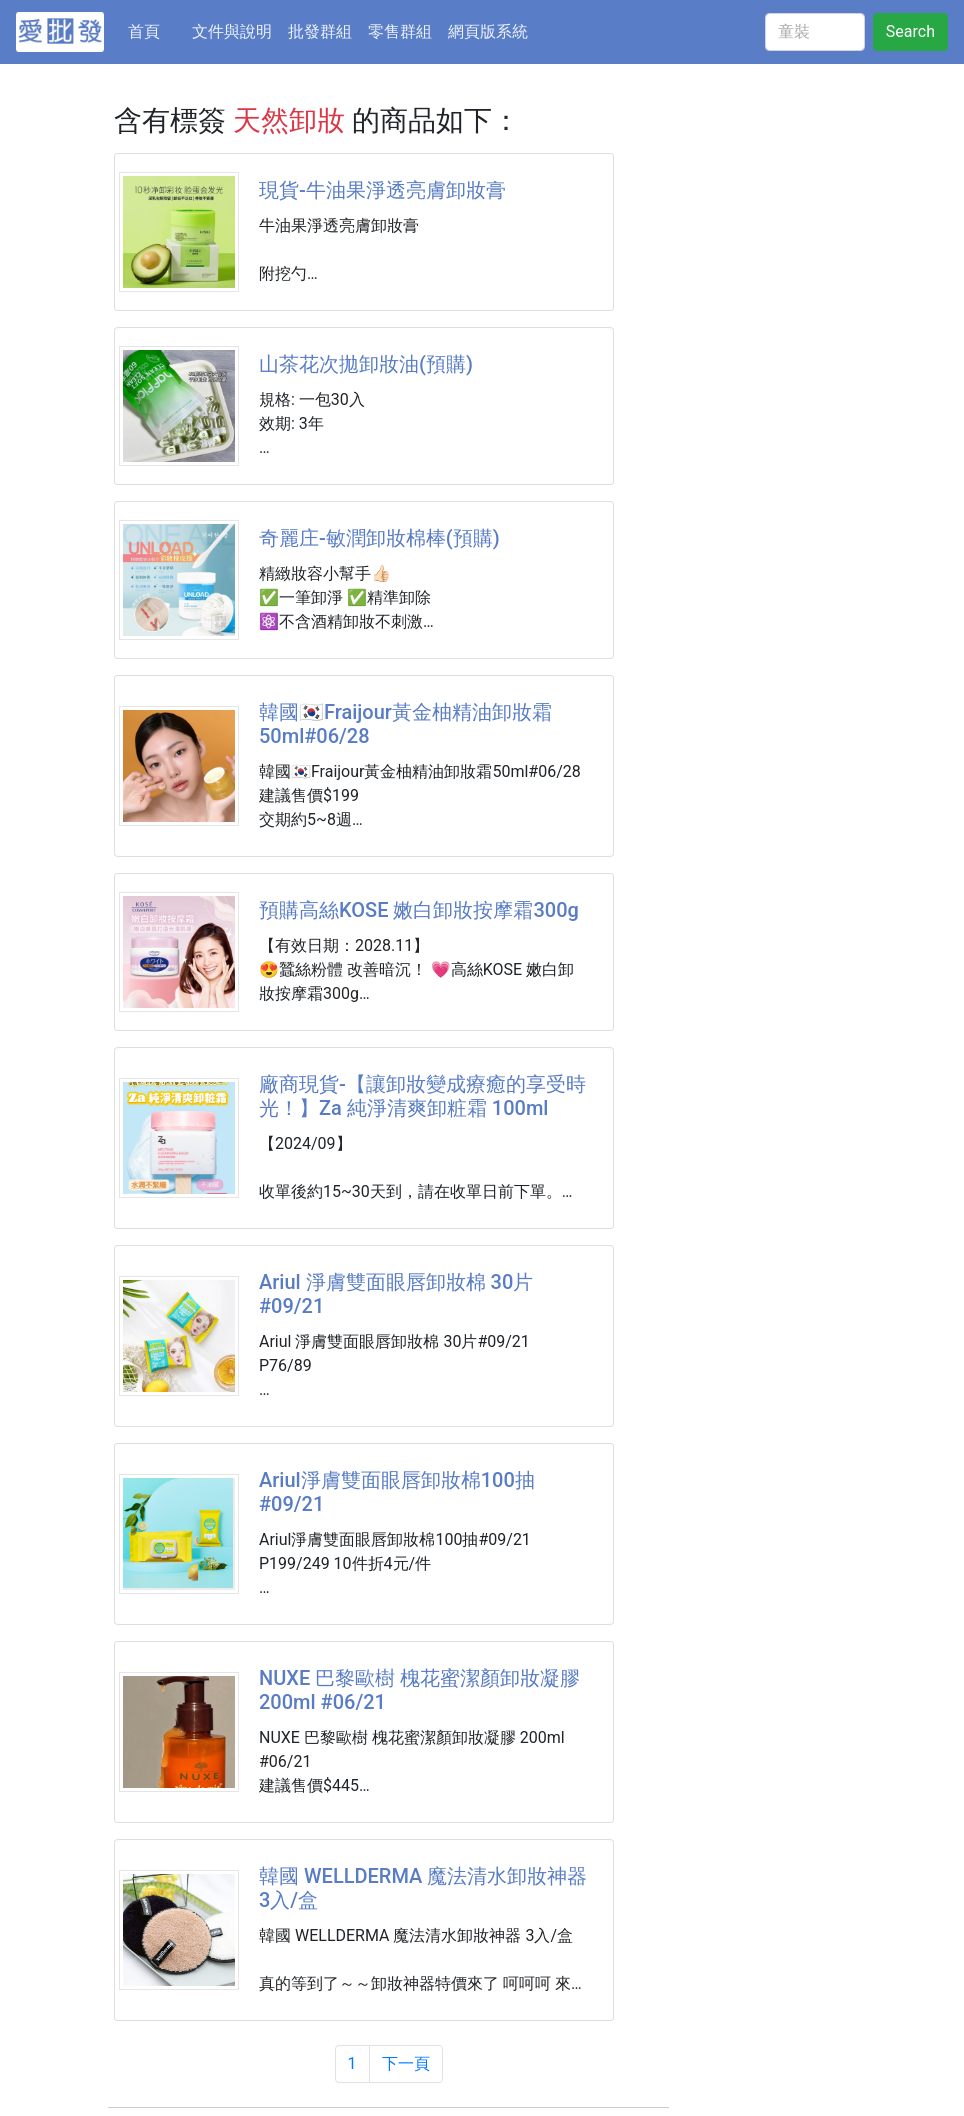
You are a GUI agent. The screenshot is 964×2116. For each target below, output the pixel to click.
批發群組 (320, 31)
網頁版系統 (488, 31)
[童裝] (815, 32)
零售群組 (400, 31)
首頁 (156, 30)
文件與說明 (232, 31)
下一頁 (406, 2063)
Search (910, 31)
